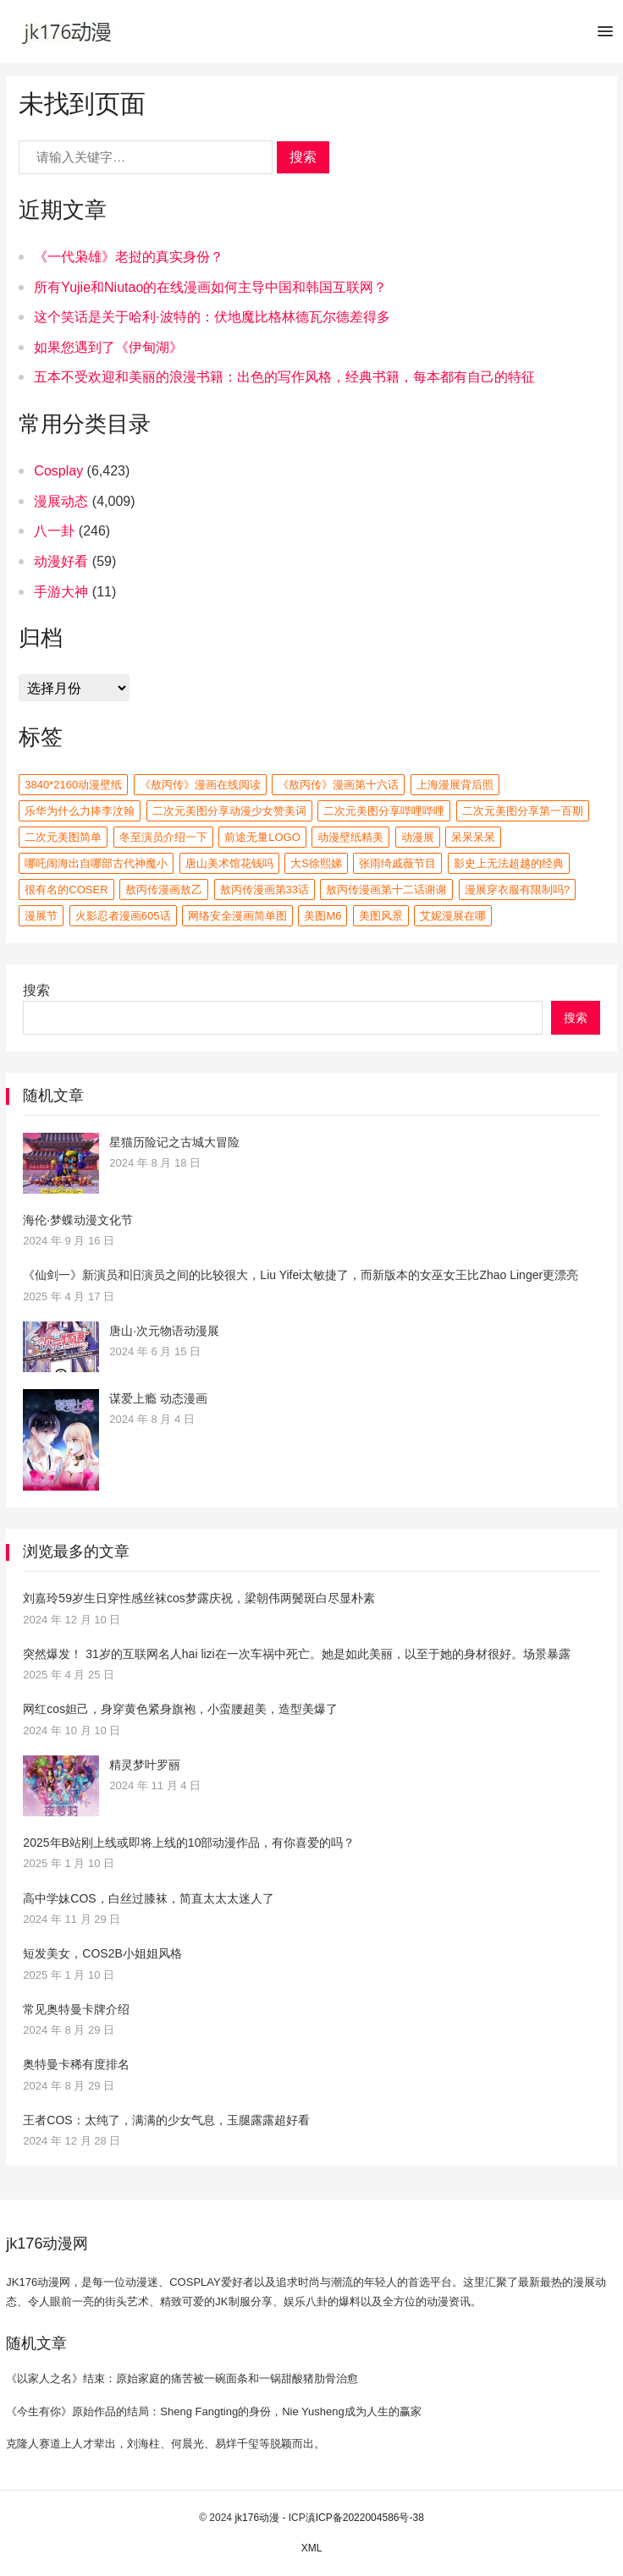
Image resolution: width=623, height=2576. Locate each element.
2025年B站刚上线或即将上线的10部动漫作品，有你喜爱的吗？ (189, 1842)
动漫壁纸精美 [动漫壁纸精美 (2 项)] (350, 837)
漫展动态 (61, 501)
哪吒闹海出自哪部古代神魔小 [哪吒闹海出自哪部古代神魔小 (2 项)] (96, 863)
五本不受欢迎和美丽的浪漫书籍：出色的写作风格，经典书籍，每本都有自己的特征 (284, 377)
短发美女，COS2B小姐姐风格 (102, 1953)
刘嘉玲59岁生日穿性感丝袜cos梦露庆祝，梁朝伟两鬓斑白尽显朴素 (198, 1598)
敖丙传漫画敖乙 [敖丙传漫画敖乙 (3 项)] (163, 889)
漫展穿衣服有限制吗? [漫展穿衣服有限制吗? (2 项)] (517, 889)
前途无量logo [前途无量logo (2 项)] (262, 837)
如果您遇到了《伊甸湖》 (108, 347)
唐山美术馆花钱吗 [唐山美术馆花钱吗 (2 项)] (229, 863)
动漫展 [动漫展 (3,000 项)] (417, 837)
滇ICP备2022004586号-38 (365, 2518)
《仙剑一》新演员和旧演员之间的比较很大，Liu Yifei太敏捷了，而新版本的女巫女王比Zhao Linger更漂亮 (300, 1275)
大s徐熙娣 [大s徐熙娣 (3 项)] (316, 863)
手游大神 (61, 592)
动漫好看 (61, 561)
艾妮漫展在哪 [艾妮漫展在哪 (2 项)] (453, 915)
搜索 (303, 157)
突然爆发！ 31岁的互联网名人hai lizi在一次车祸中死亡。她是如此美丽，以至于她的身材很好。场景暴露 (296, 1654)
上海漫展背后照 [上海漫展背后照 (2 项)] (454, 784)
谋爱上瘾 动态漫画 (158, 1398)
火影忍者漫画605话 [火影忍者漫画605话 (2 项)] (123, 915)
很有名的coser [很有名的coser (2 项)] (66, 889)
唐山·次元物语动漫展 (164, 1330)
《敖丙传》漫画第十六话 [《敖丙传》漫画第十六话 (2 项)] (338, 784)
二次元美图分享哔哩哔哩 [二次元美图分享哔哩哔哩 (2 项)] (383, 811)
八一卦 (54, 531)
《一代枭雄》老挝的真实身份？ (128, 257)
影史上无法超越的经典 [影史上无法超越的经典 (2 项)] (509, 863)
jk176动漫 (256, 2518)
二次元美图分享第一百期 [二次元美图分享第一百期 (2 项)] (522, 811)
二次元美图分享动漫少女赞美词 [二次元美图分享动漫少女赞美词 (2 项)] (229, 811)
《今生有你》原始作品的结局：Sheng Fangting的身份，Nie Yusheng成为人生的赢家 (213, 2411)
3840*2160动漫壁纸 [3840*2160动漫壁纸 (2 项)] (73, 784)
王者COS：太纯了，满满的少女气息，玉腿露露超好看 (166, 2120)
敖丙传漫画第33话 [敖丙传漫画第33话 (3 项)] (264, 889)
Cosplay (58, 471)
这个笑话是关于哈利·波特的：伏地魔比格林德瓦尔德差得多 (211, 317)
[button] (605, 34)
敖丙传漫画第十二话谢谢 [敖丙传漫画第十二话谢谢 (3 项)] (386, 889)
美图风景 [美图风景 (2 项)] (381, 915)
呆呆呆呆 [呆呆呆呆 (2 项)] (473, 837)
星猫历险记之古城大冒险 (174, 1142)
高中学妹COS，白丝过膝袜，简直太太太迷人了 (148, 1898)
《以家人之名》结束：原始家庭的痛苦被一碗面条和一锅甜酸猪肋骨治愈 (182, 2378)
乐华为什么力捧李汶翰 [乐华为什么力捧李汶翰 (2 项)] (80, 811)
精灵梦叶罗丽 (144, 1764)
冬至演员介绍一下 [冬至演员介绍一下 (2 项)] (163, 837)
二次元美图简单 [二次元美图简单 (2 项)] (63, 837)
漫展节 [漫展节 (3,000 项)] (41, 915)
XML (312, 2548)
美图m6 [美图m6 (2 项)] (322, 915)
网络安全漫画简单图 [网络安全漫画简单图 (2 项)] (237, 915)
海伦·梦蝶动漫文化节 (78, 1220)
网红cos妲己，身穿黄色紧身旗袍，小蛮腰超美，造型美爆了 (180, 1709)
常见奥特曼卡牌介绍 (76, 2009)
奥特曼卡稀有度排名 (76, 2064)
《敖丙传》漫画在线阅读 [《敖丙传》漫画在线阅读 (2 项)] (200, 784)
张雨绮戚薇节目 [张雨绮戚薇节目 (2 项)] (397, 863)
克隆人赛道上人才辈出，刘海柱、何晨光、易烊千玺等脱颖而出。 (165, 2443)
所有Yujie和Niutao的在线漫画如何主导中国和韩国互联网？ (210, 287)
